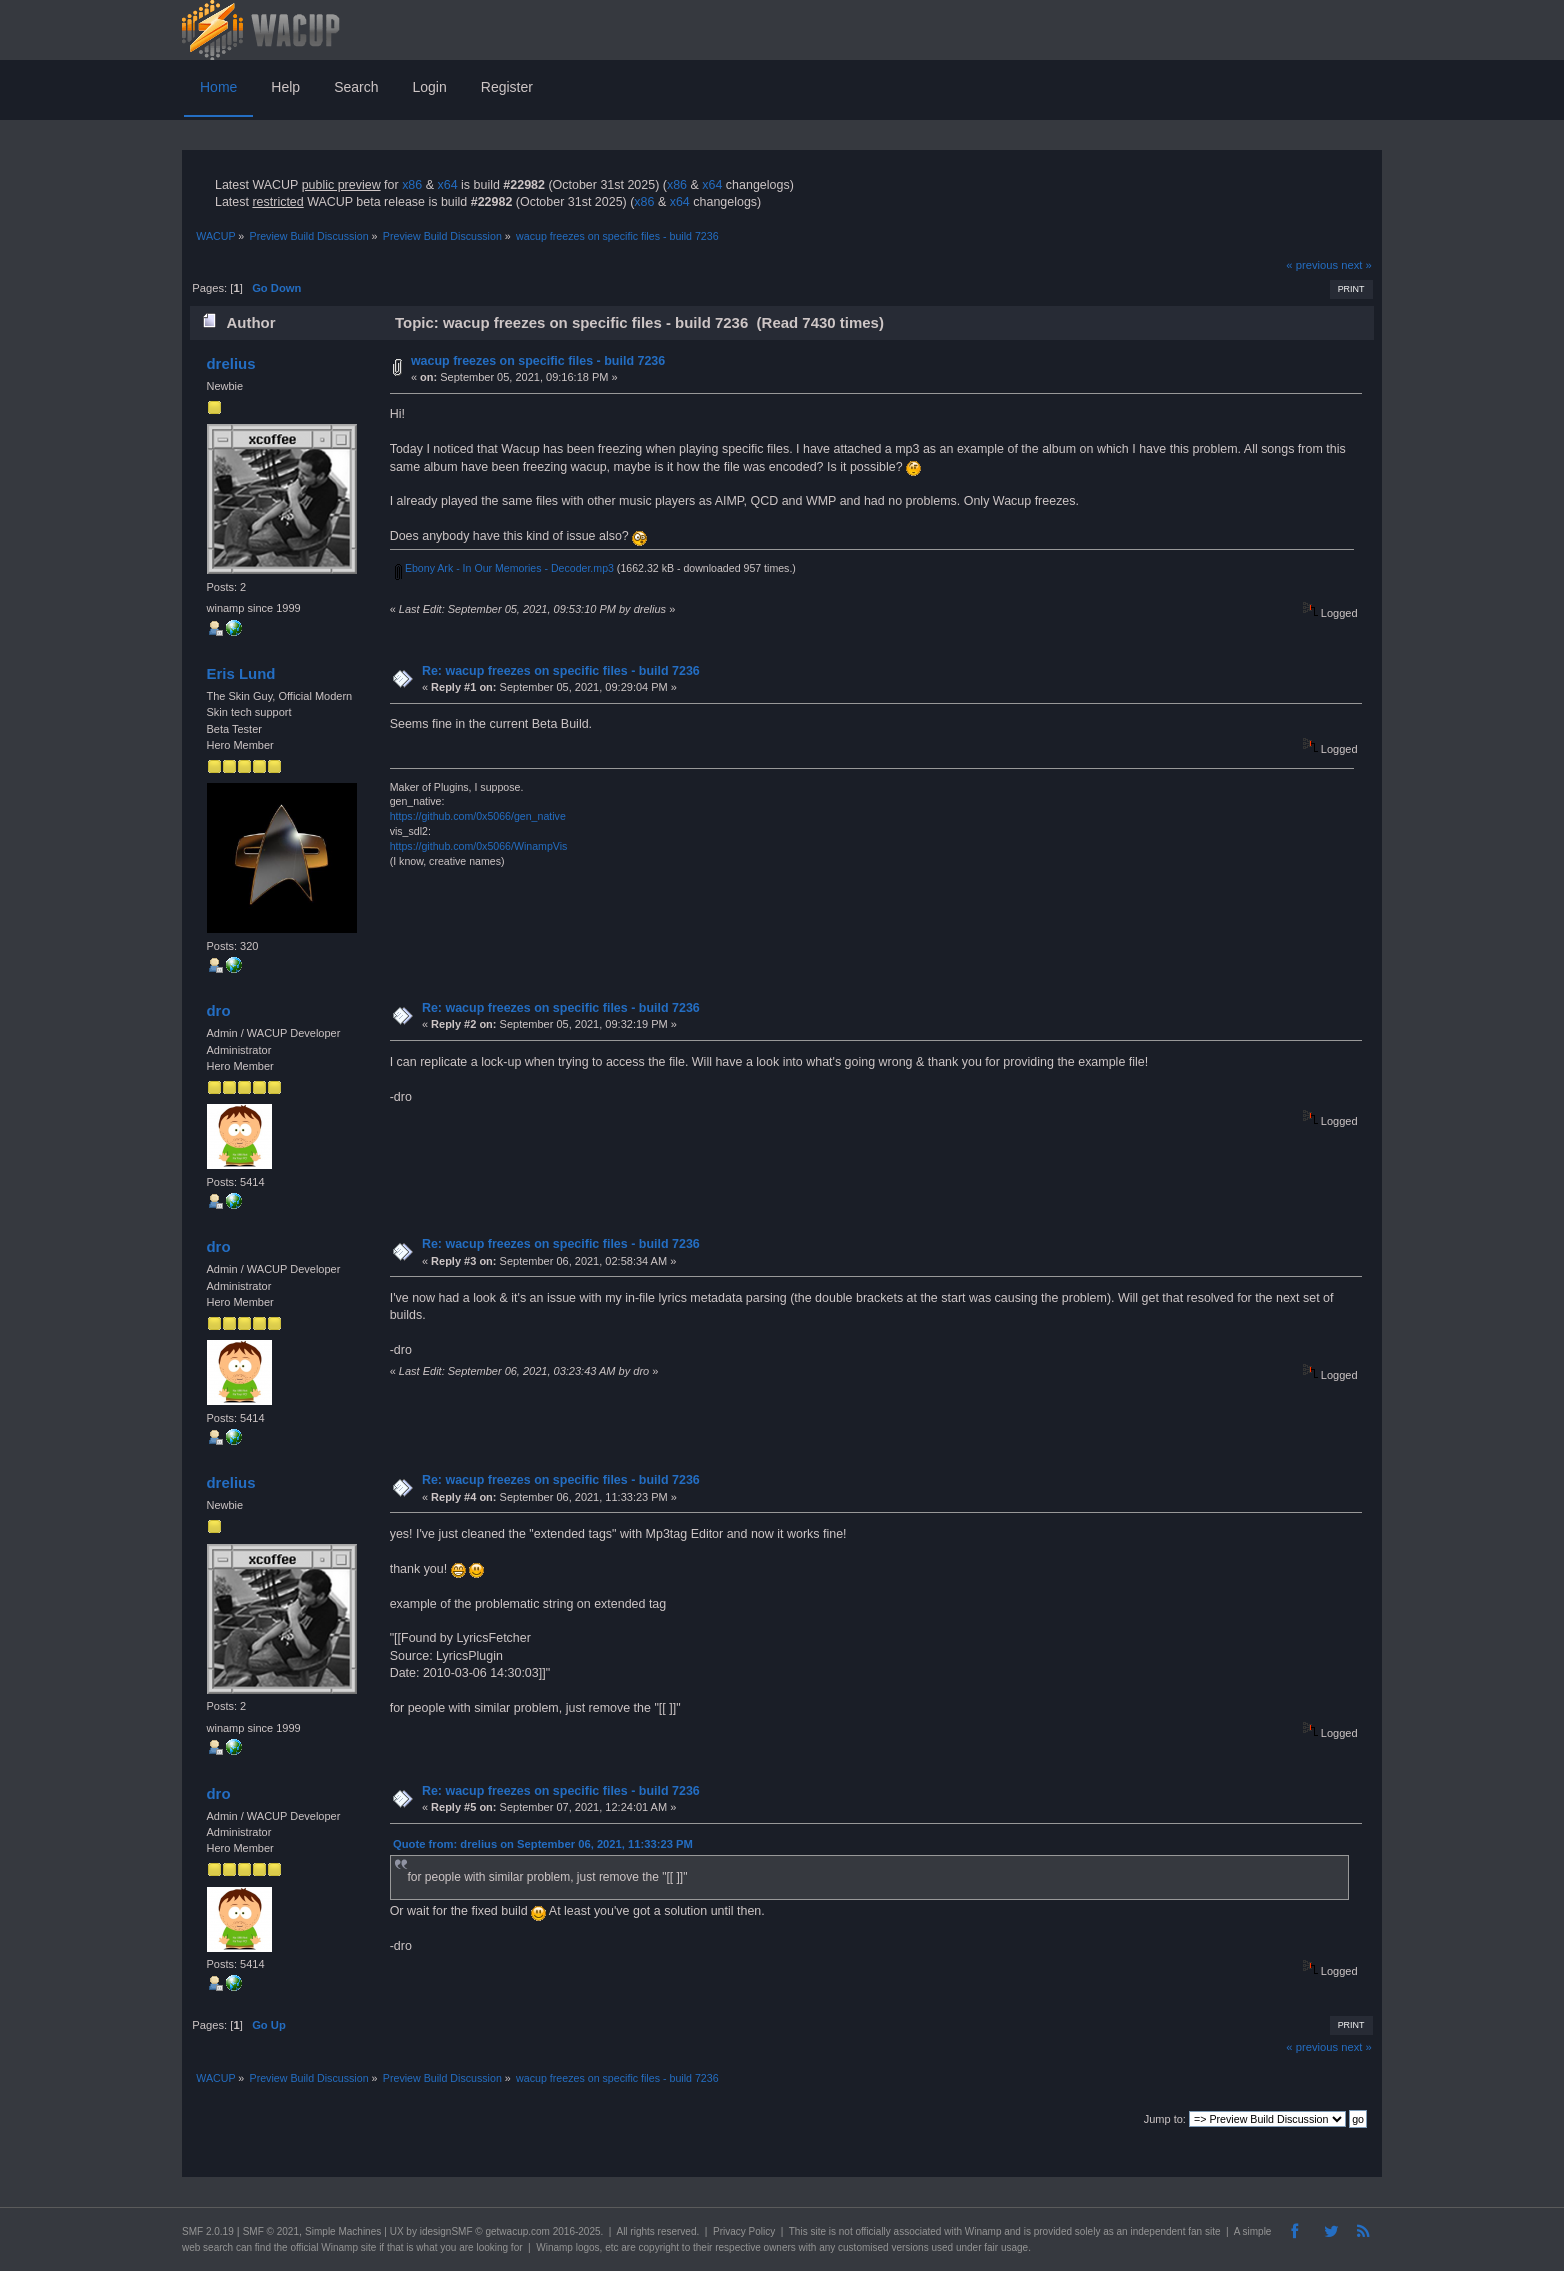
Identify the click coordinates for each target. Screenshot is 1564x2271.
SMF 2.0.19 (208, 2231)
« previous (1312, 265)
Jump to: (1165, 2119)
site (818, 2231)
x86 (412, 185)
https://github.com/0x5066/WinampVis (479, 846)
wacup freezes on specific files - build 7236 (538, 361)
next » (1356, 265)
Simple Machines (343, 2231)
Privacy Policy (744, 2231)
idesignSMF (446, 2231)
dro (218, 1010)
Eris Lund (240, 673)
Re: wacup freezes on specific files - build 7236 (561, 671)
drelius (230, 363)
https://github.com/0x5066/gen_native (478, 816)
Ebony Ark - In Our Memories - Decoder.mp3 (504, 568)
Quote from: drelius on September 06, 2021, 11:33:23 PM (543, 1844)
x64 (447, 185)
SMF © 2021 (271, 2231)
